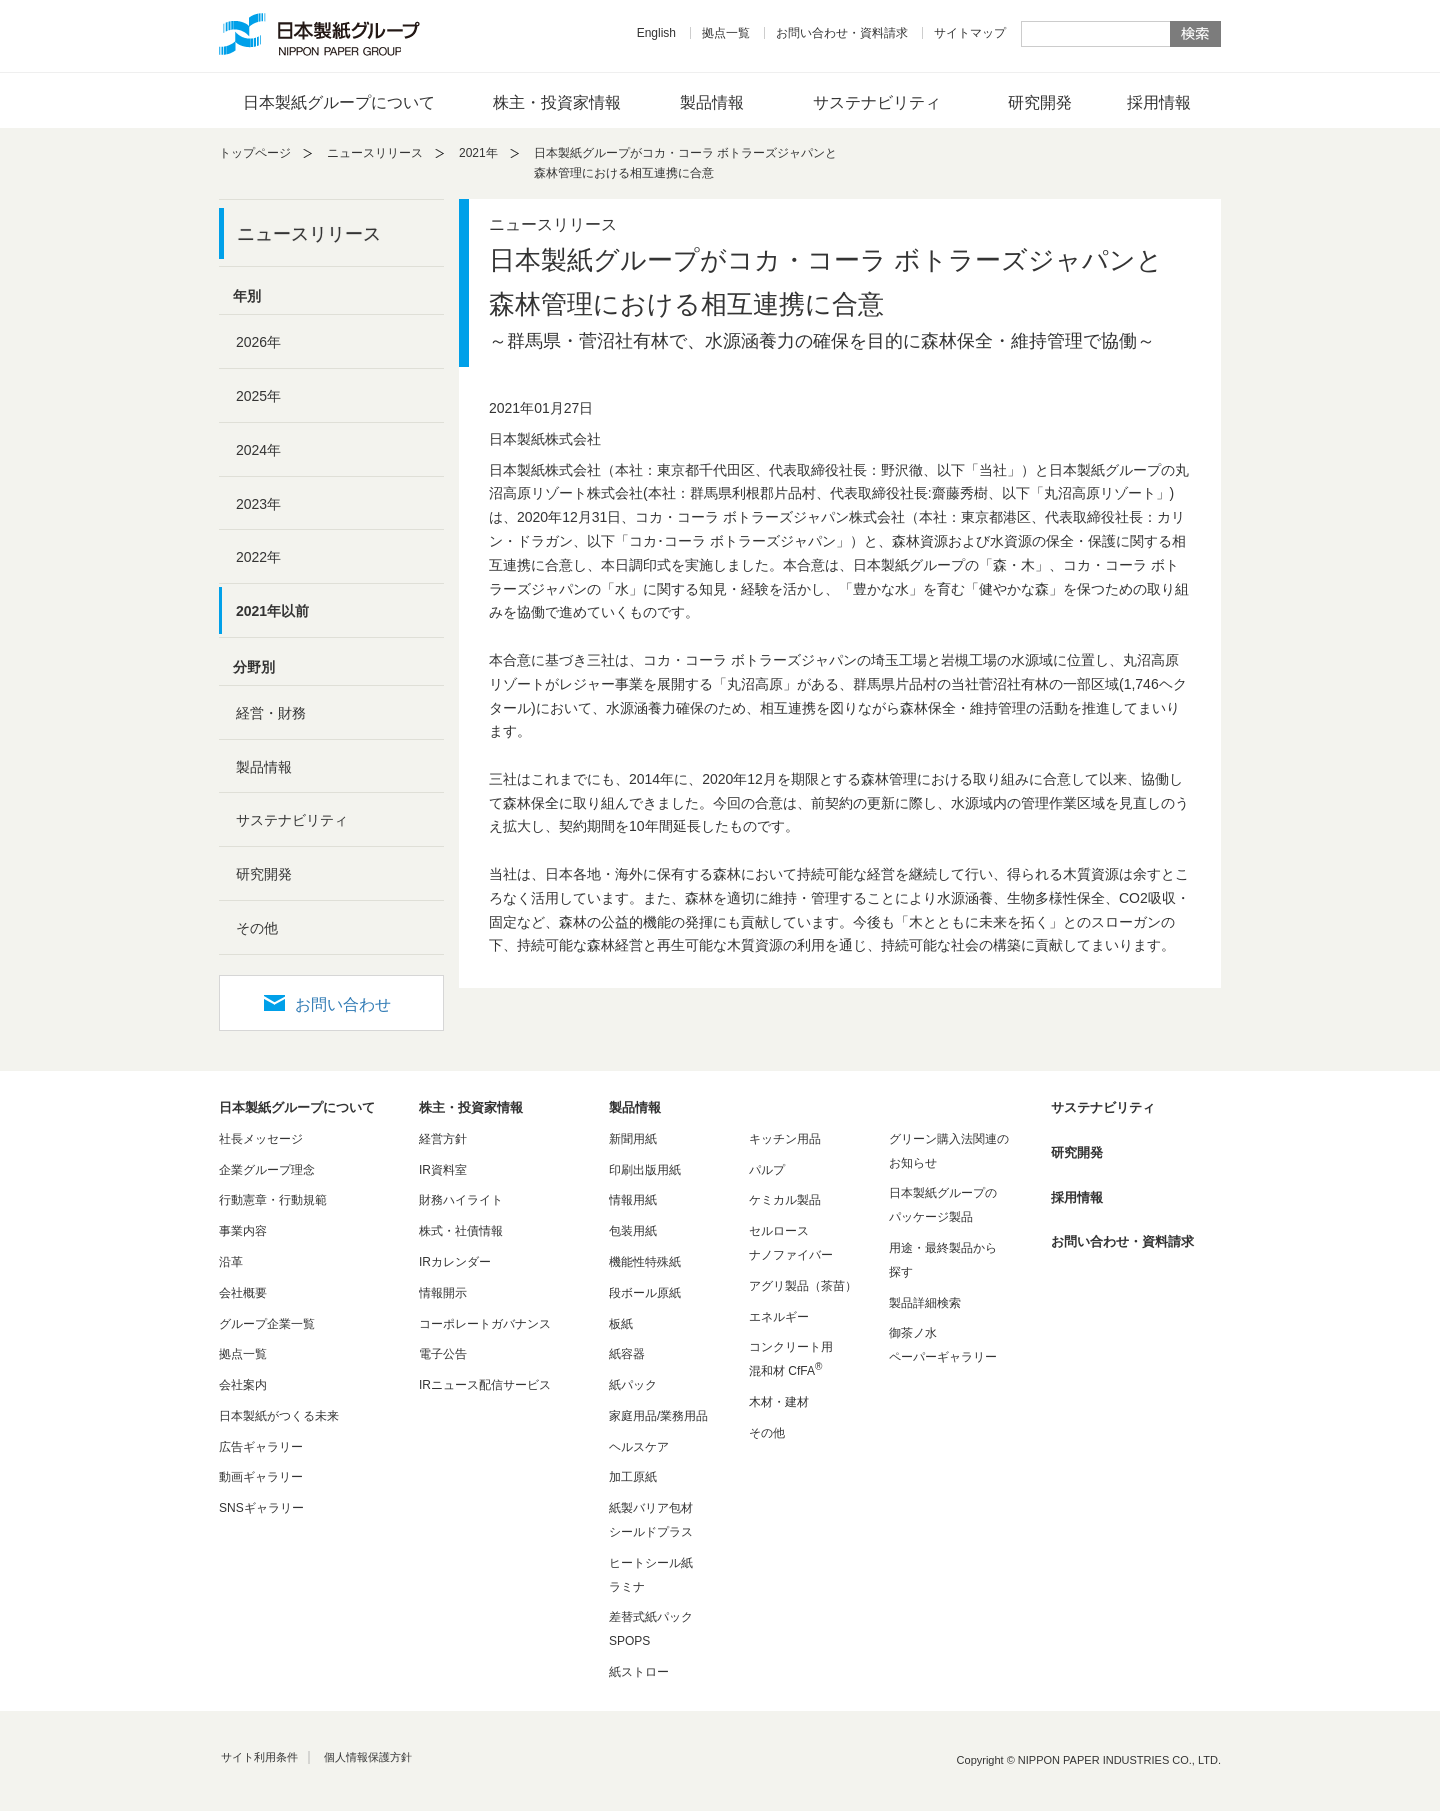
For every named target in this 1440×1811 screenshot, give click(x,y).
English (656, 33)
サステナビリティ (877, 102)
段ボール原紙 (645, 1293)
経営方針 (443, 1139)
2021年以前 (272, 611)
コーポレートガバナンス (485, 1324)
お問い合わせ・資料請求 (842, 33)
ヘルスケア (639, 1447)
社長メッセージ (261, 1139)
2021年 (478, 153)
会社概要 (243, 1293)
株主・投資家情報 (557, 102)
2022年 (258, 557)
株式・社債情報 (461, 1231)
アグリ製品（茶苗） (803, 1286)
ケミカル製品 (785, 1200)
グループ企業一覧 (267, 1324)
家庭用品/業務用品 (658, 1416)
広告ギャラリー (261, 1447)
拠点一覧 (726, 33)
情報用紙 (633, 1200)
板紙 (621, 1324)
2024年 (258, 450)
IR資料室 (443, 1170)
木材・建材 (779, 1402)
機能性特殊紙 (645, 1262)
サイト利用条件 (259, 1757)
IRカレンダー (455, 1262)
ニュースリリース (375, 153)
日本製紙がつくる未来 (279, 1416)
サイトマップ (970, 33)
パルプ (767, 1170)
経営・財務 (271, 713)
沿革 (231, 1262)
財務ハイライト (461, 1200)
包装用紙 (633, 1231)
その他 (257, 928)
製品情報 (712, 102)
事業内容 (243, 1231)
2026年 (258, 342)
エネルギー (779, 1317)
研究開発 (1040, 102)
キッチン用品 (785, 1139)
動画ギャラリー (261, 1477)
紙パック (633, 1385)
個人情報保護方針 (368, 1757)
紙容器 (627, 1354)
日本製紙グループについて (339, 102)
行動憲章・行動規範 (273, 1200)
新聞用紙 (633, 1139)
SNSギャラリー (261, 1508)
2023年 (258, 504)
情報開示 (443, 1293)
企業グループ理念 (267, 1170)
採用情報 (1159, 102)
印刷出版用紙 (645, 1170)
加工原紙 (633, 1477)
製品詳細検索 (925, 1303)
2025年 (258, 396)
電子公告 (443, 1354)
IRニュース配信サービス (485, 1385)
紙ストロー (639, 1672)
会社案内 (243, 1385)
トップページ (255, 153)
